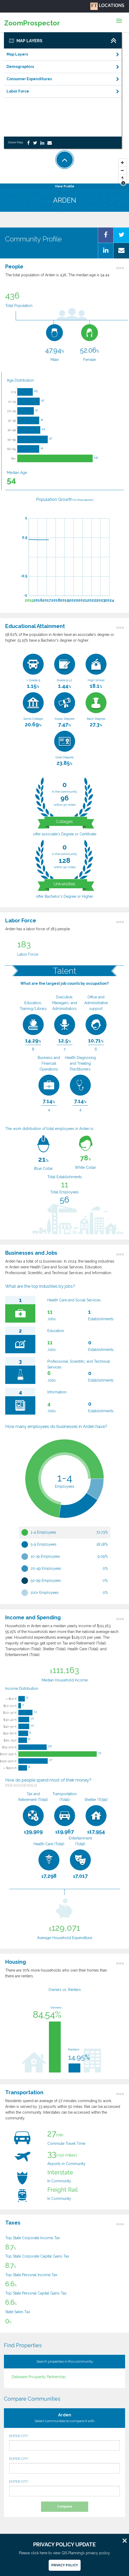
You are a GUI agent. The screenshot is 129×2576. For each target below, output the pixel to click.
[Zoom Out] (122, 171)
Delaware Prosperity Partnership (39, 2377)
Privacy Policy (64, 2565)
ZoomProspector (32, 23)
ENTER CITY (64, 2442)
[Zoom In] (122, 163)
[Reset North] (122, 178)
